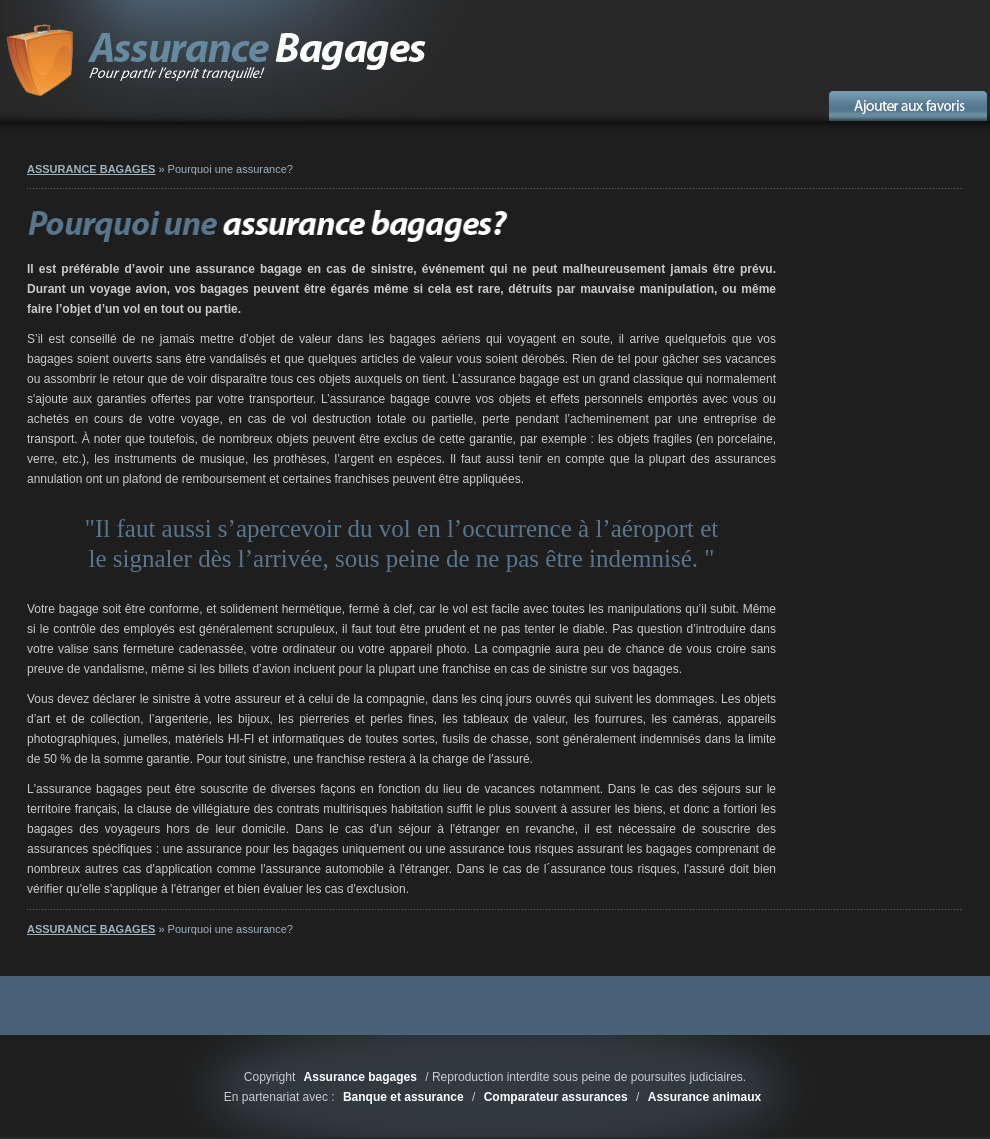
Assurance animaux (704, 1097)
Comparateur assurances (556, 1097)
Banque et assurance (403, 1097)
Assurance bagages (360, 1077)
